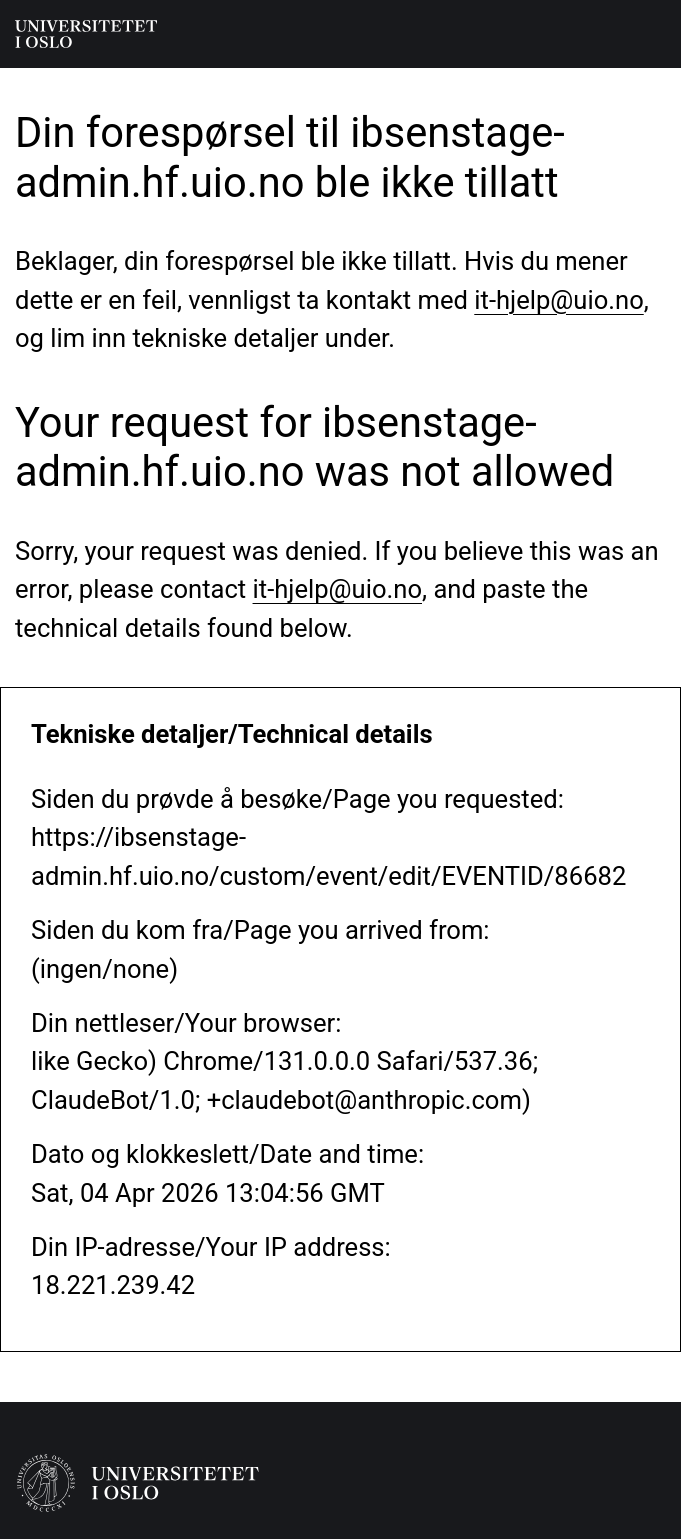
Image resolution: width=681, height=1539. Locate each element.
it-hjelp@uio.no (558, 300)
